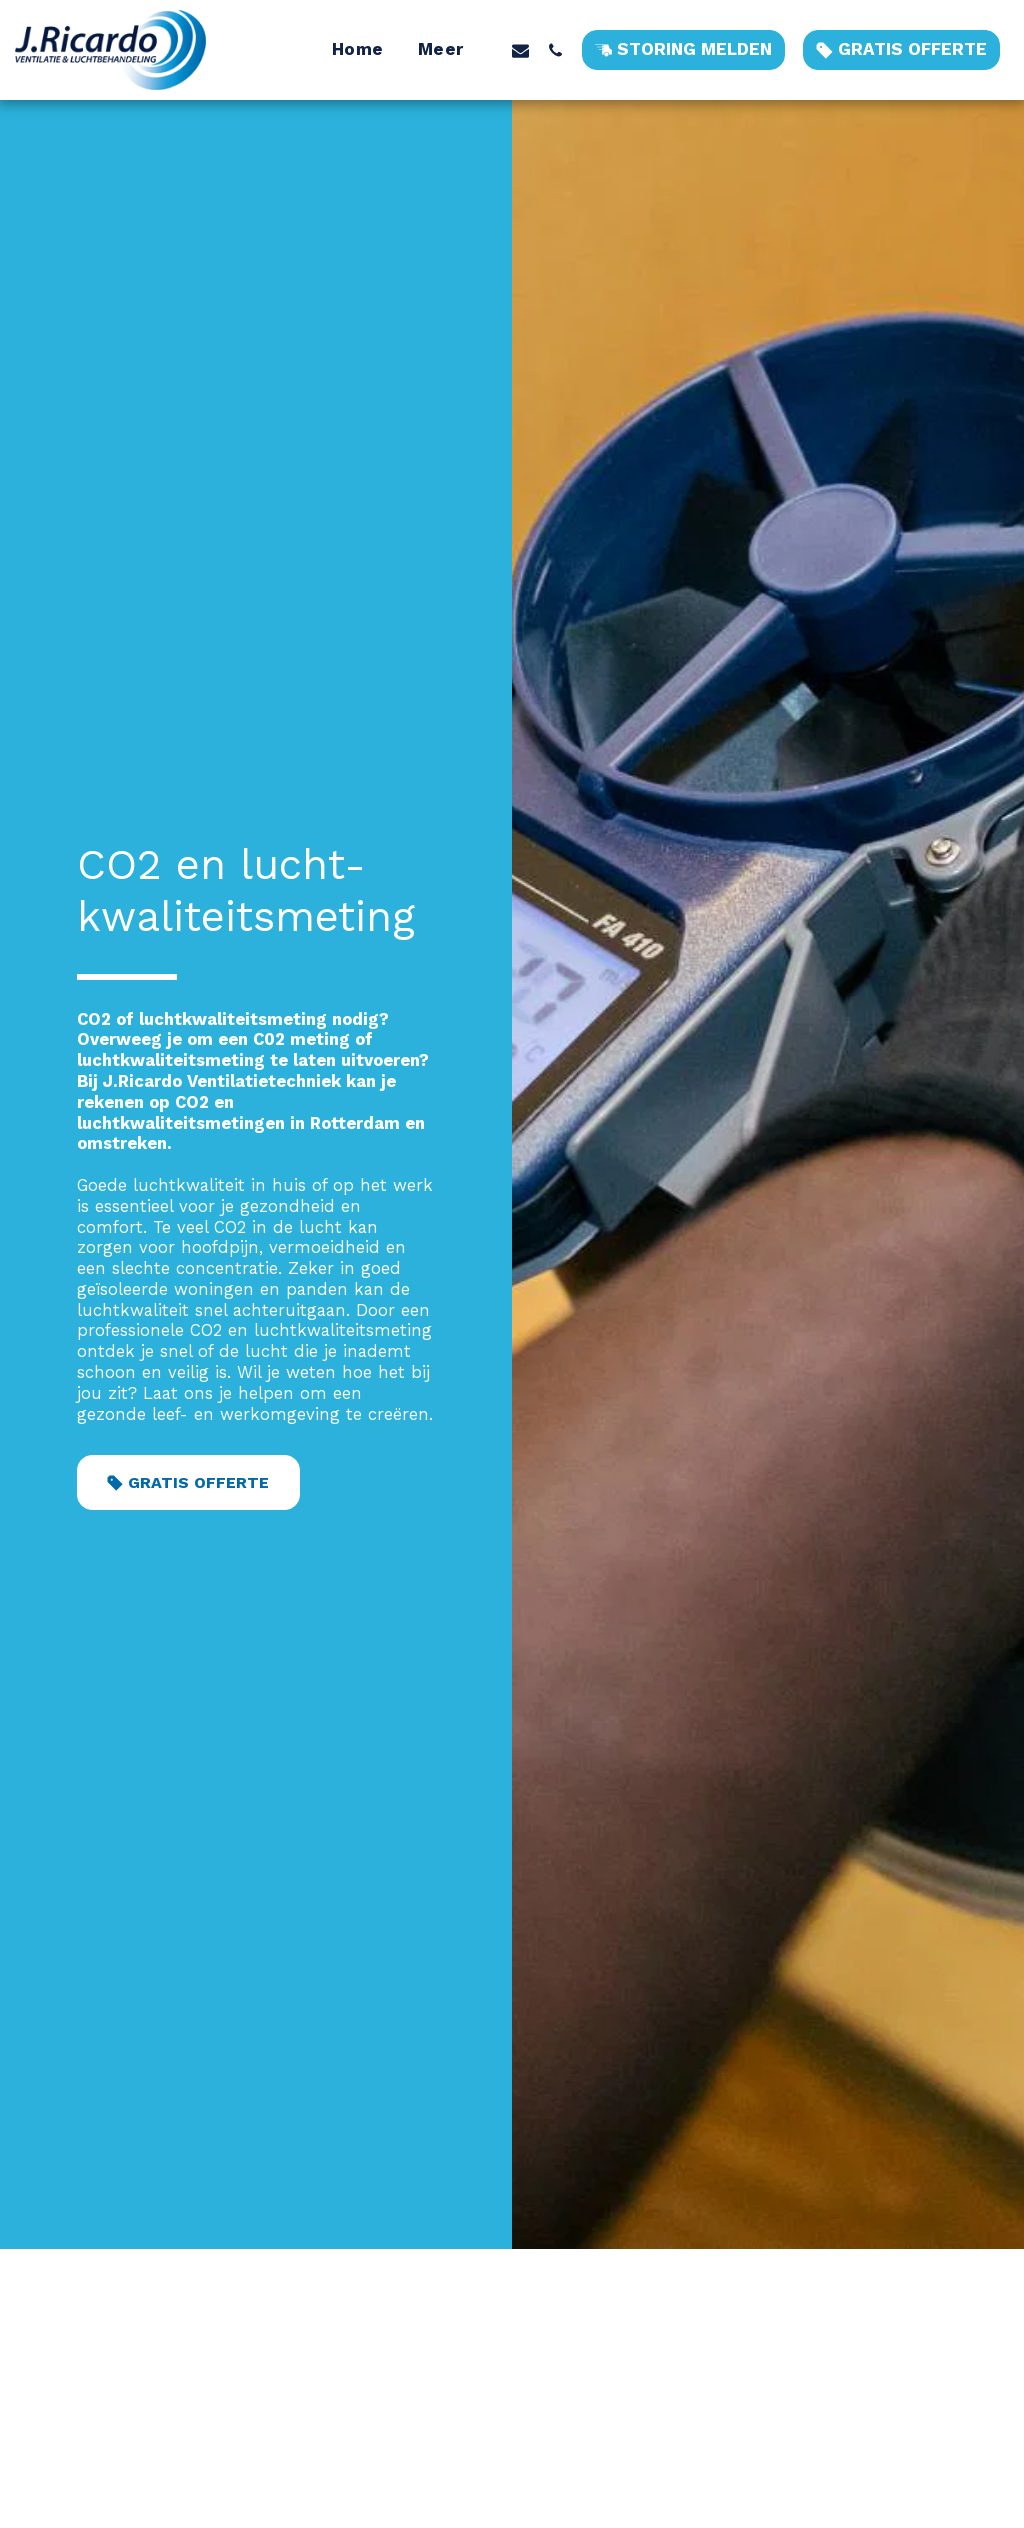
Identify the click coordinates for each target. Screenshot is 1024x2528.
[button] (520, 50)
